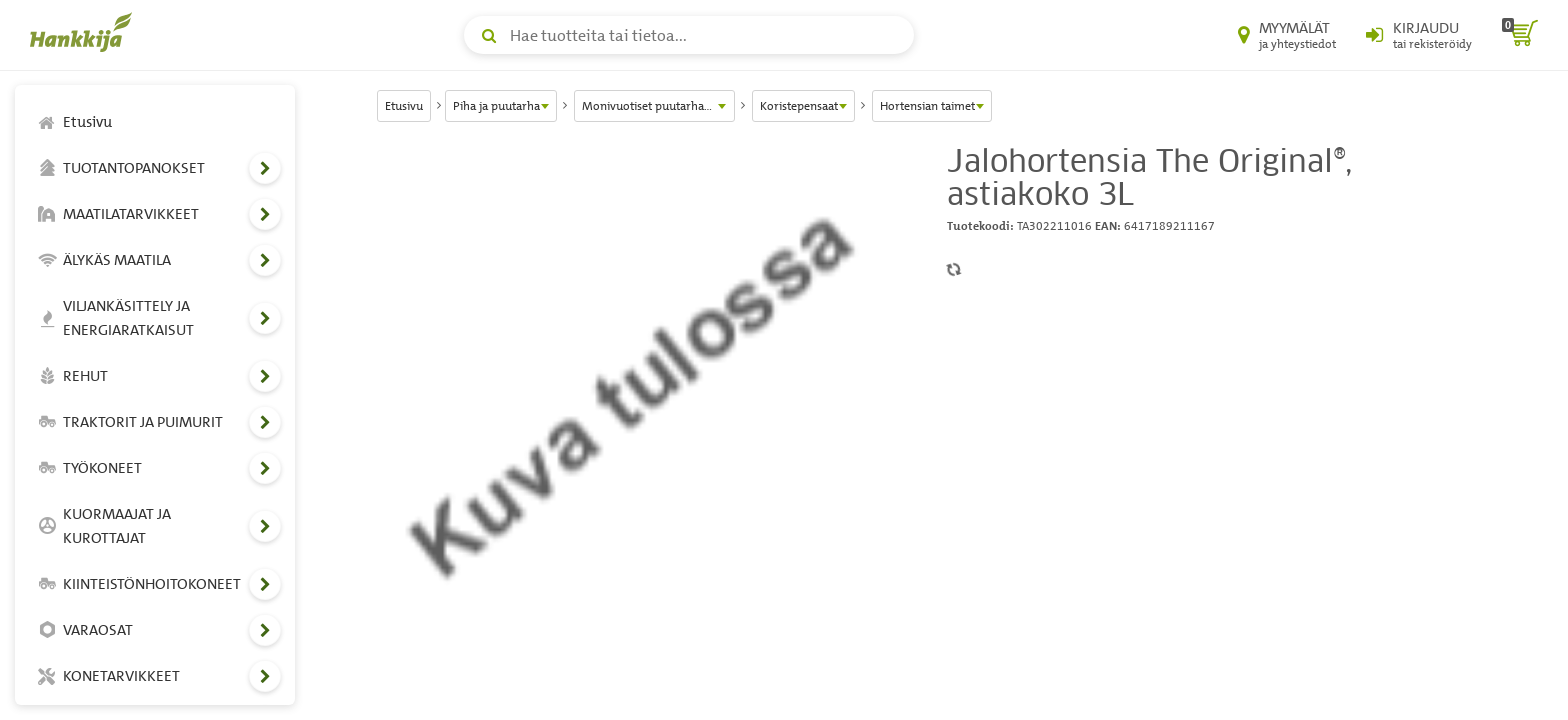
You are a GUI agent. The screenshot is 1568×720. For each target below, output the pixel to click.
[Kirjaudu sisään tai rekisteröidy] (1419, 35)
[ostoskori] (1520, 35)
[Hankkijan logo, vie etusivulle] (85, 32)
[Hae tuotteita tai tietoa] (689, 35)
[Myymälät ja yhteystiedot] (1287, 35)
